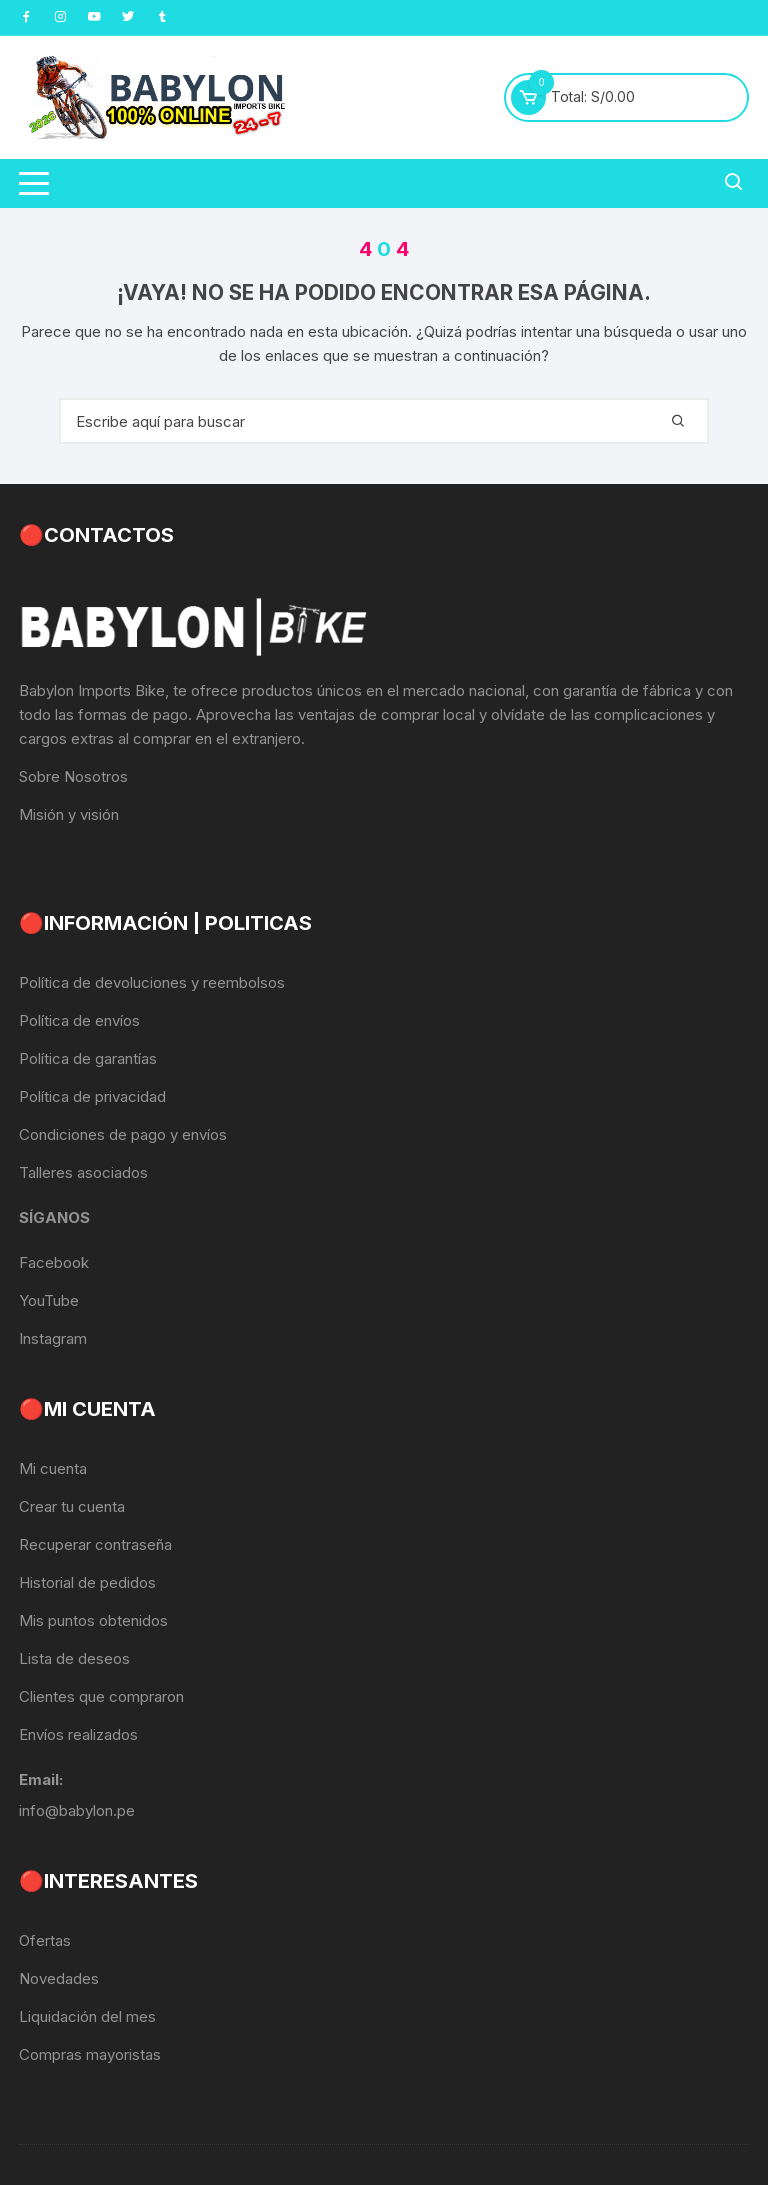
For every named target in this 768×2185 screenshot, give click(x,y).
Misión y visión (69, 814)
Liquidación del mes (87, 2016)
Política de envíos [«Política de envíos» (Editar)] (79, 1020)
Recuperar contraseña (95, 1544)
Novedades (59, 1978)
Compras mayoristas (90, 2054)
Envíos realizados (78, 1734)
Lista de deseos (74, 1658)
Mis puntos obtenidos (93, 1620)
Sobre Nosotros (73, 776)
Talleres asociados (83, 1172)
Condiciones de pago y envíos (123, 1134)
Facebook (54, 1262)
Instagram (53, 1338)
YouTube (49, 1300)
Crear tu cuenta (72, 1506)
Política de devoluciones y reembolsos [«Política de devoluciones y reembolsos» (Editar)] (152, 982)
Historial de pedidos (87, 1582)
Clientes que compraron (101, 1696)
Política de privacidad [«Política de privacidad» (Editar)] (92, 1096)
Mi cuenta (53, 1468)
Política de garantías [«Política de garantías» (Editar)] (88, 1058)
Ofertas (45, 1940)
